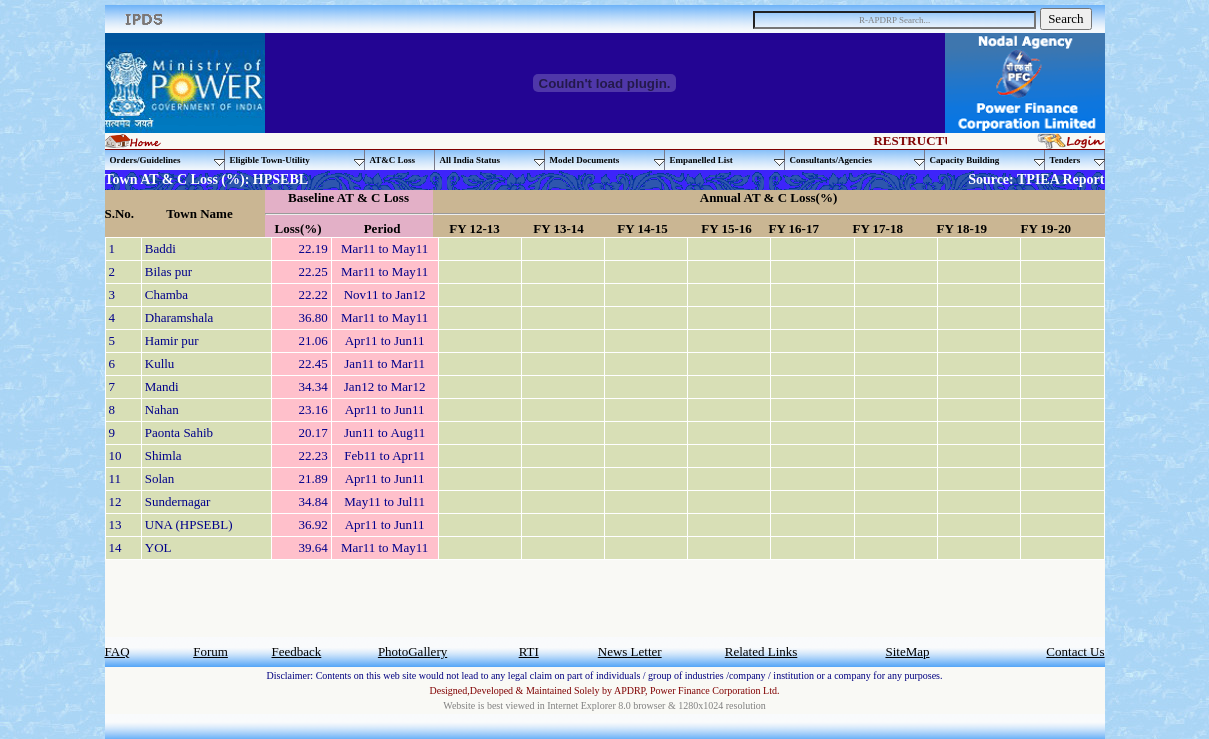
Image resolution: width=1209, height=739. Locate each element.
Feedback (297, 651)
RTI (529, 651)
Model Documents (607, 160)
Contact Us (1075, 651)
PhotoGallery (412, 651)
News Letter (630, 651)
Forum (210, 651)
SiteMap (907, 651)
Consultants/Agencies (857, 160)
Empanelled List (727, 160)
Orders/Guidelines (167, 160)
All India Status (492, 160)
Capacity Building (987, 160)
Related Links (761, 651)
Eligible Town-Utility (297, 160)
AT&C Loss (393, 160)
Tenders (1077, 160)
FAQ (117, 651)
